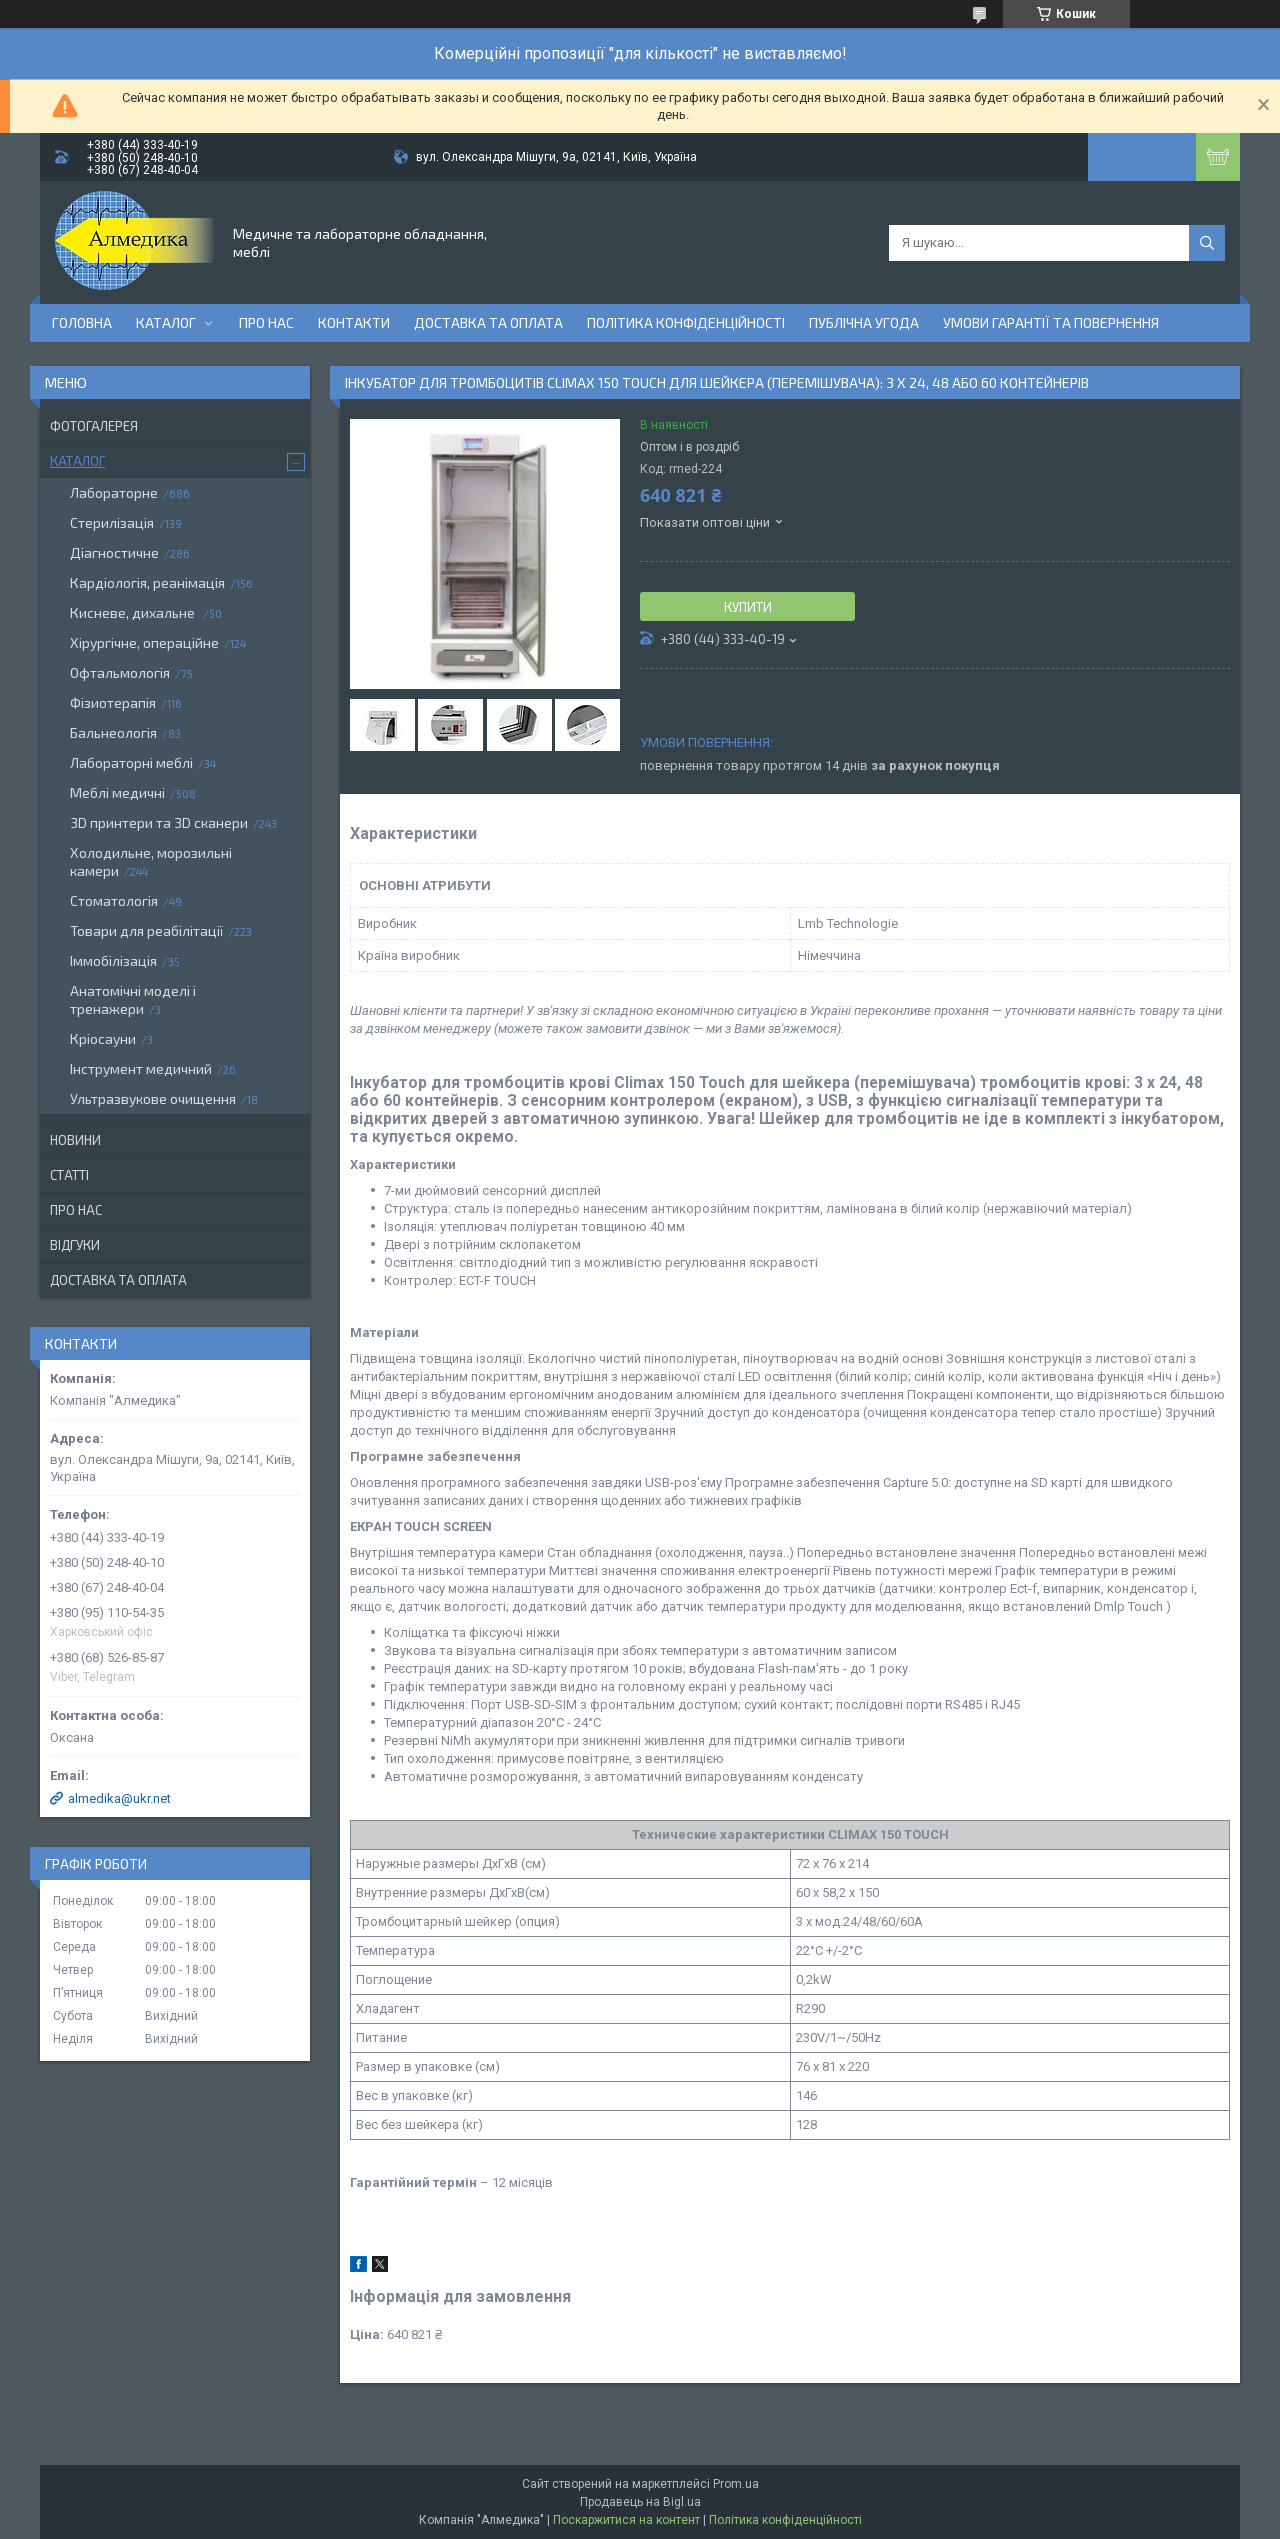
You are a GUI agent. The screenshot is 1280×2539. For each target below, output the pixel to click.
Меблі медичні (117, 792)
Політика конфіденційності (686, 322)
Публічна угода (864, 322)
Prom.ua (736, 2484)
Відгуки (75, 1245)
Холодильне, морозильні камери (151, 861)
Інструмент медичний (141, 1068)
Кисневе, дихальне (134, 612)
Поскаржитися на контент (626, 2520)
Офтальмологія (120, 672)
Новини (75, 1140)
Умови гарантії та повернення (1051, 322)
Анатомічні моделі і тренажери (133, 999)
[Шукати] (1207, 243)
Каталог (166, 322)
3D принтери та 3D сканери (159, 822)
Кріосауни (103, 1038)
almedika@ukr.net (119, 1798)
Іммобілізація (113, 960)
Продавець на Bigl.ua (640, 2502)
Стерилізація (112, 522)
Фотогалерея (94, 426)
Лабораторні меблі (131, 762)
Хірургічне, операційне (144, 642)
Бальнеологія (113, 732)
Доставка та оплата (488, 322)
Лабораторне (114, 492)
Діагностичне (114, 552)
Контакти (354, 322)
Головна (82, 322)
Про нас (266, 322)
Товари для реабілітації (146, 930)
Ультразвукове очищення (153, 1098)
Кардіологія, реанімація (147, 582)
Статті (69, 1175)
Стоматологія (114, 900)
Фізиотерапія (113, 702)
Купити (748, 607)
